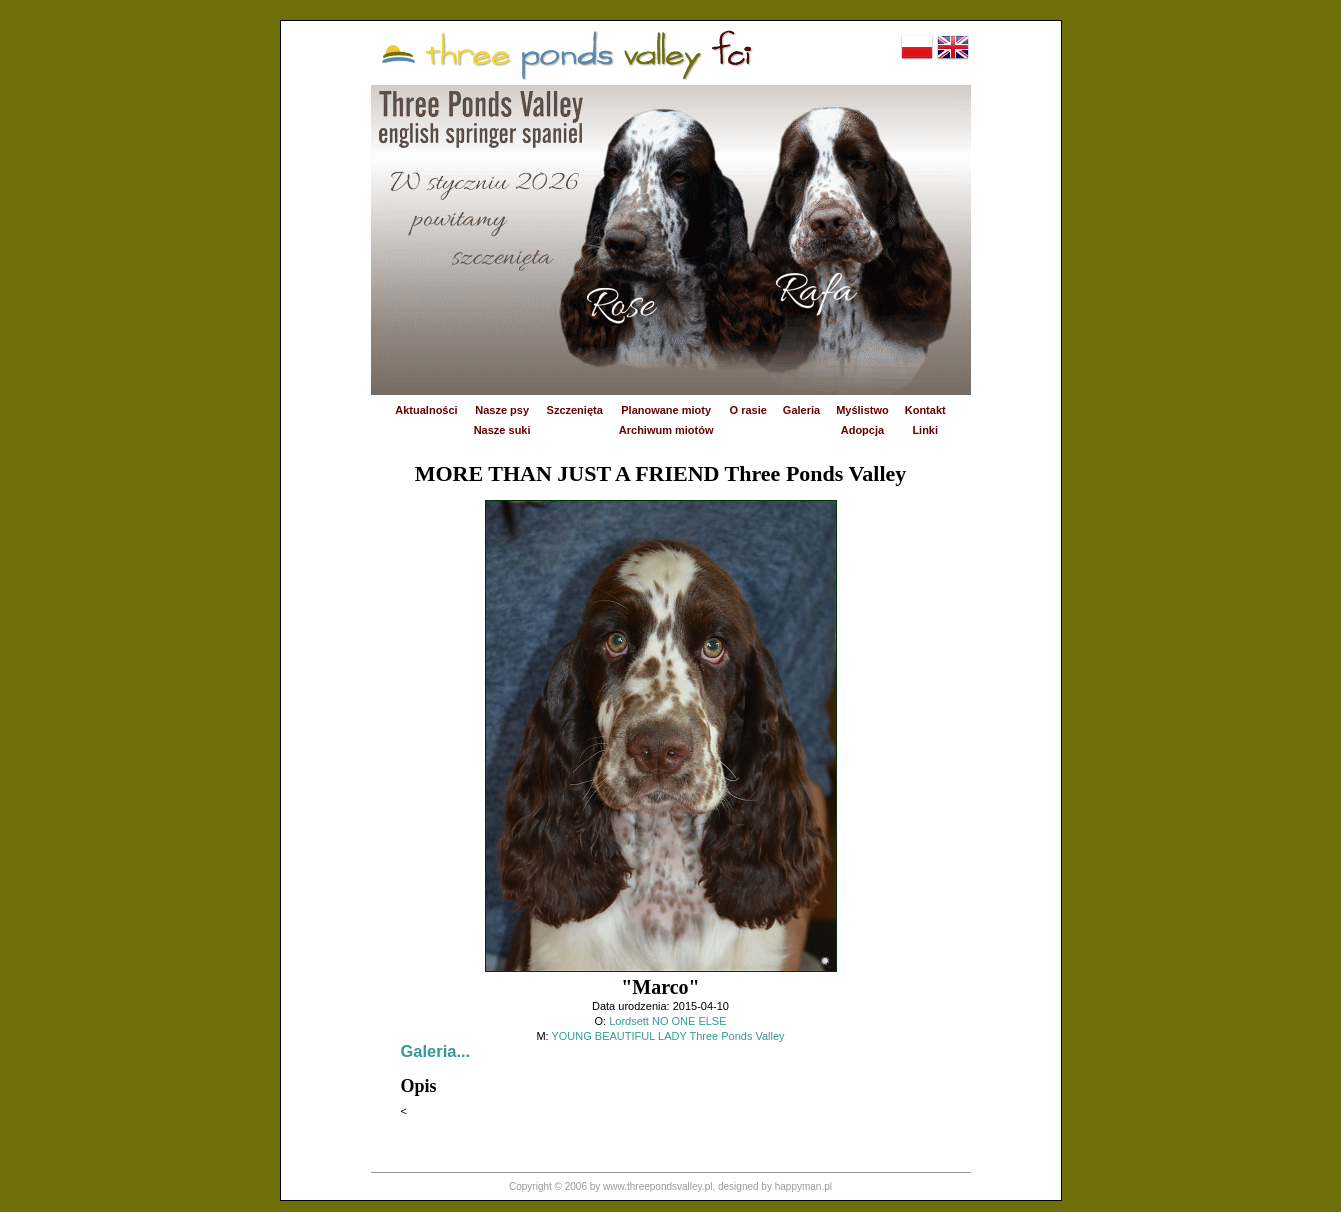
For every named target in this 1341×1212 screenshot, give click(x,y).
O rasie (748, 410)
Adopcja (862, 430)
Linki (925, 430)
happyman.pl (803, 1186)
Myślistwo (862, 410)
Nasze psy (502, 410)
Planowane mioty (666, 410)
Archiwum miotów (666, 430)
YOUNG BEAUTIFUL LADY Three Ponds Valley (667, 1036)
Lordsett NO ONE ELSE (667, 1021)
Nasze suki (502, 430)
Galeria (801, 410)
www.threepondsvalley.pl (657, 1186)
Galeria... (436, 1051)
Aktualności (426, 410)
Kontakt (925, 410)
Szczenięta (575, 410)
